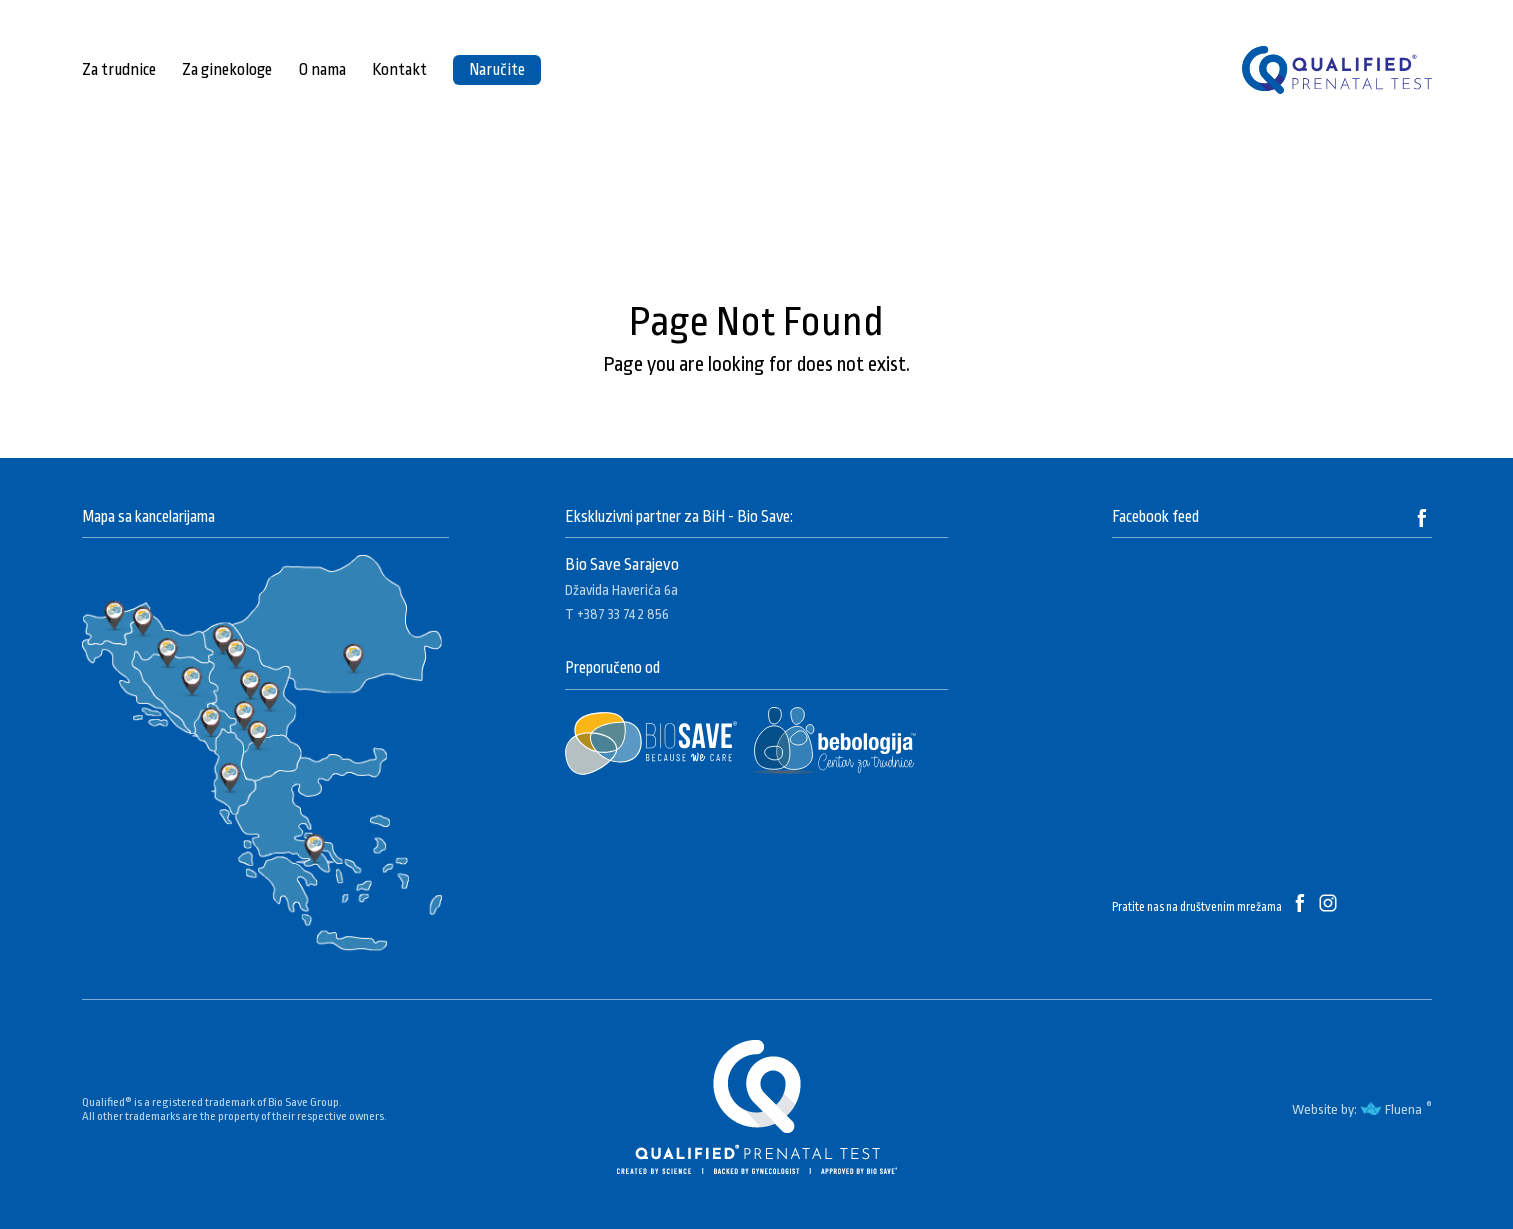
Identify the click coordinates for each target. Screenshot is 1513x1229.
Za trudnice (119, 69)
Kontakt (399, 69)
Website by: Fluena (1357, 1109)
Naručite (497, 69)
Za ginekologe (227, 69)
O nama (322, 69)
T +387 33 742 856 (617, 614)
